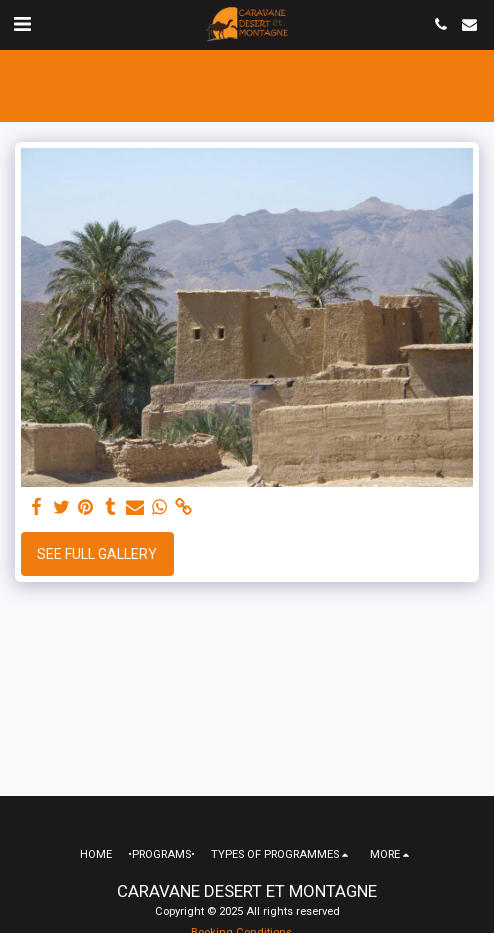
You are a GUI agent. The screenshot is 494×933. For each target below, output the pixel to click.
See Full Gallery (97, 554)
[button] (22, 24)
